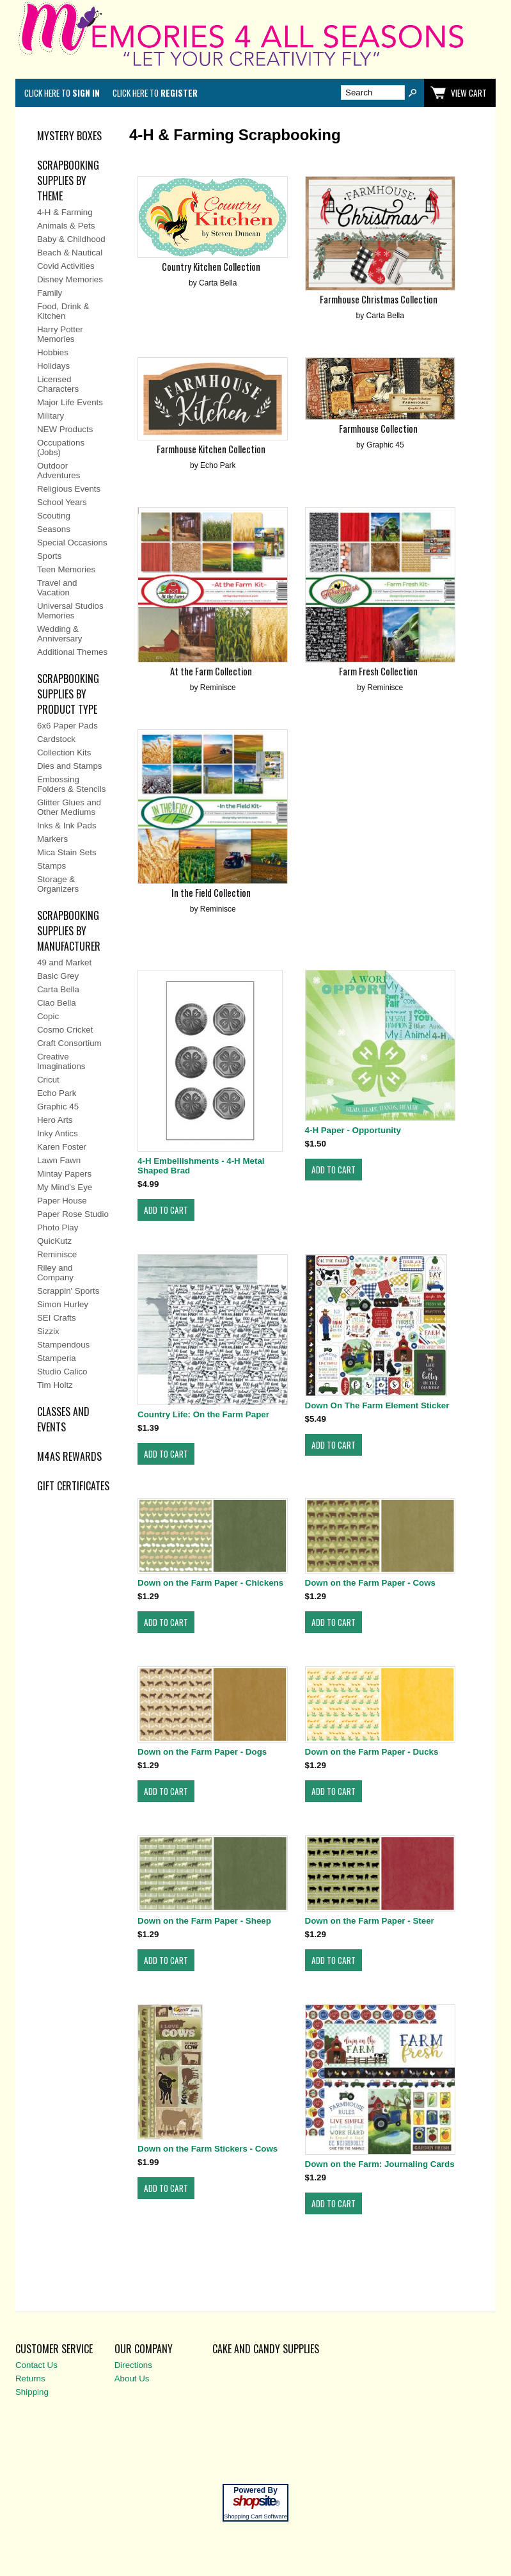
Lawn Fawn (59, 1160)
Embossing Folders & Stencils (71, 784)
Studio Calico (62, 1371)
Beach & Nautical (69, 252)
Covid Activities (66, 266)
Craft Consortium (69, 1043)
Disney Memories (70, 279)
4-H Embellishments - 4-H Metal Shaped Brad (201, 1165)
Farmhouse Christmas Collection (378, 299)
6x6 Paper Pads (67, 725)
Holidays (53, 366)
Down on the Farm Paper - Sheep (204, 1921)
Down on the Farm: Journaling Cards (380, 2164)
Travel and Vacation (57, 587)
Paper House (62, 1200)
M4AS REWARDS (69, 1456)
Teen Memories (66, 569)
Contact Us (36, 2365)
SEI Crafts (56, 1318)
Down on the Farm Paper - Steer (369, 1921)
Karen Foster (61, 1147)
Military (50, 416)
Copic (48, 1016)
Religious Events (68, 489)
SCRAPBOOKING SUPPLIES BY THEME (68, 180)
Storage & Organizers (58, 884)
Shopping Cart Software (255, 2516)
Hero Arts (55, 1120)
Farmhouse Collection (378, 428)
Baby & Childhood (71, 239)
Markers (52, 839)
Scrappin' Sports (68, 1291)
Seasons (53, 529)
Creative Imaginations (61, 1061)
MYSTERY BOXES (69, 135)
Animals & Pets (66, 225)
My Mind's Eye (64, 1187)
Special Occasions (72, 542)
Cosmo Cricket (65, 1029)
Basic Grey (58, 976)
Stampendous (63, 1344)
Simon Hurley (62, 1304)
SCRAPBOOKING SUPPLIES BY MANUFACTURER (68, 931)
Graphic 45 (58, 1106)
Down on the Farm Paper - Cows (370, 1583)
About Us (132, 2378)
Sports (49, 556)
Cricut (48, 1079)
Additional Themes (72, 652)
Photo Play (57, 1227)
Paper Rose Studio (73, 1214)
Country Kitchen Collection (211, 266)
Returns (30, 2378)
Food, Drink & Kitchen (63, 311)
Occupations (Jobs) (60, 447)
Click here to (62, 92)
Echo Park (57, 1093)
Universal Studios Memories (70, 610)
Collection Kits (64, 752)
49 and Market (64, 962)
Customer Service (54, 2348)
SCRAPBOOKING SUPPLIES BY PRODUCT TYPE (68, 694)
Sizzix (48, 1331)
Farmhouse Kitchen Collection (211, 449)
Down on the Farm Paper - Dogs (202, 1752)
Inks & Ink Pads (67, 825)
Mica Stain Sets (67, 852)
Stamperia (56, 1358)
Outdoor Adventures (58, 470)
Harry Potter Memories (60, 334)
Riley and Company (55, 1272)
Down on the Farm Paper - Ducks (372, 1752)
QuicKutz (54, 1241)
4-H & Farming (65, 212)
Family (49, 293)
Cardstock (56, 739)
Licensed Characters (58, 384)
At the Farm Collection (211, 671)
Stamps (51, 866)
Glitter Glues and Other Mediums (69, 807)
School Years (62, 502)
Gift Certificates (73, 1485)
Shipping (32, 2392)
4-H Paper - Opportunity (353, 1130)
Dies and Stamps (69, 766)
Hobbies (52, 352)
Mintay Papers (64, 1174)
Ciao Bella (56, 1003)
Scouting (53, 515)
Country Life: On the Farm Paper (203, 1414)
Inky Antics (57, 1133)
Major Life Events (70, 402)
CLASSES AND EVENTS (63, 1419)
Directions (133, 2365)
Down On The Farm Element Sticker (377, 1405)
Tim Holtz (55, 1385)
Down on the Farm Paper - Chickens (210, 1583)
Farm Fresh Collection (378, 671)
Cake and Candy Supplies (265, 2348)
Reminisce (57, 1254)
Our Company (143, 2348)
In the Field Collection (211, 892)
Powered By (255, 2490)
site (256, 2501)
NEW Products (65, 429)
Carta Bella (58, 989)
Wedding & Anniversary (59, 633)
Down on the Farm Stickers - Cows (208, 2148)
